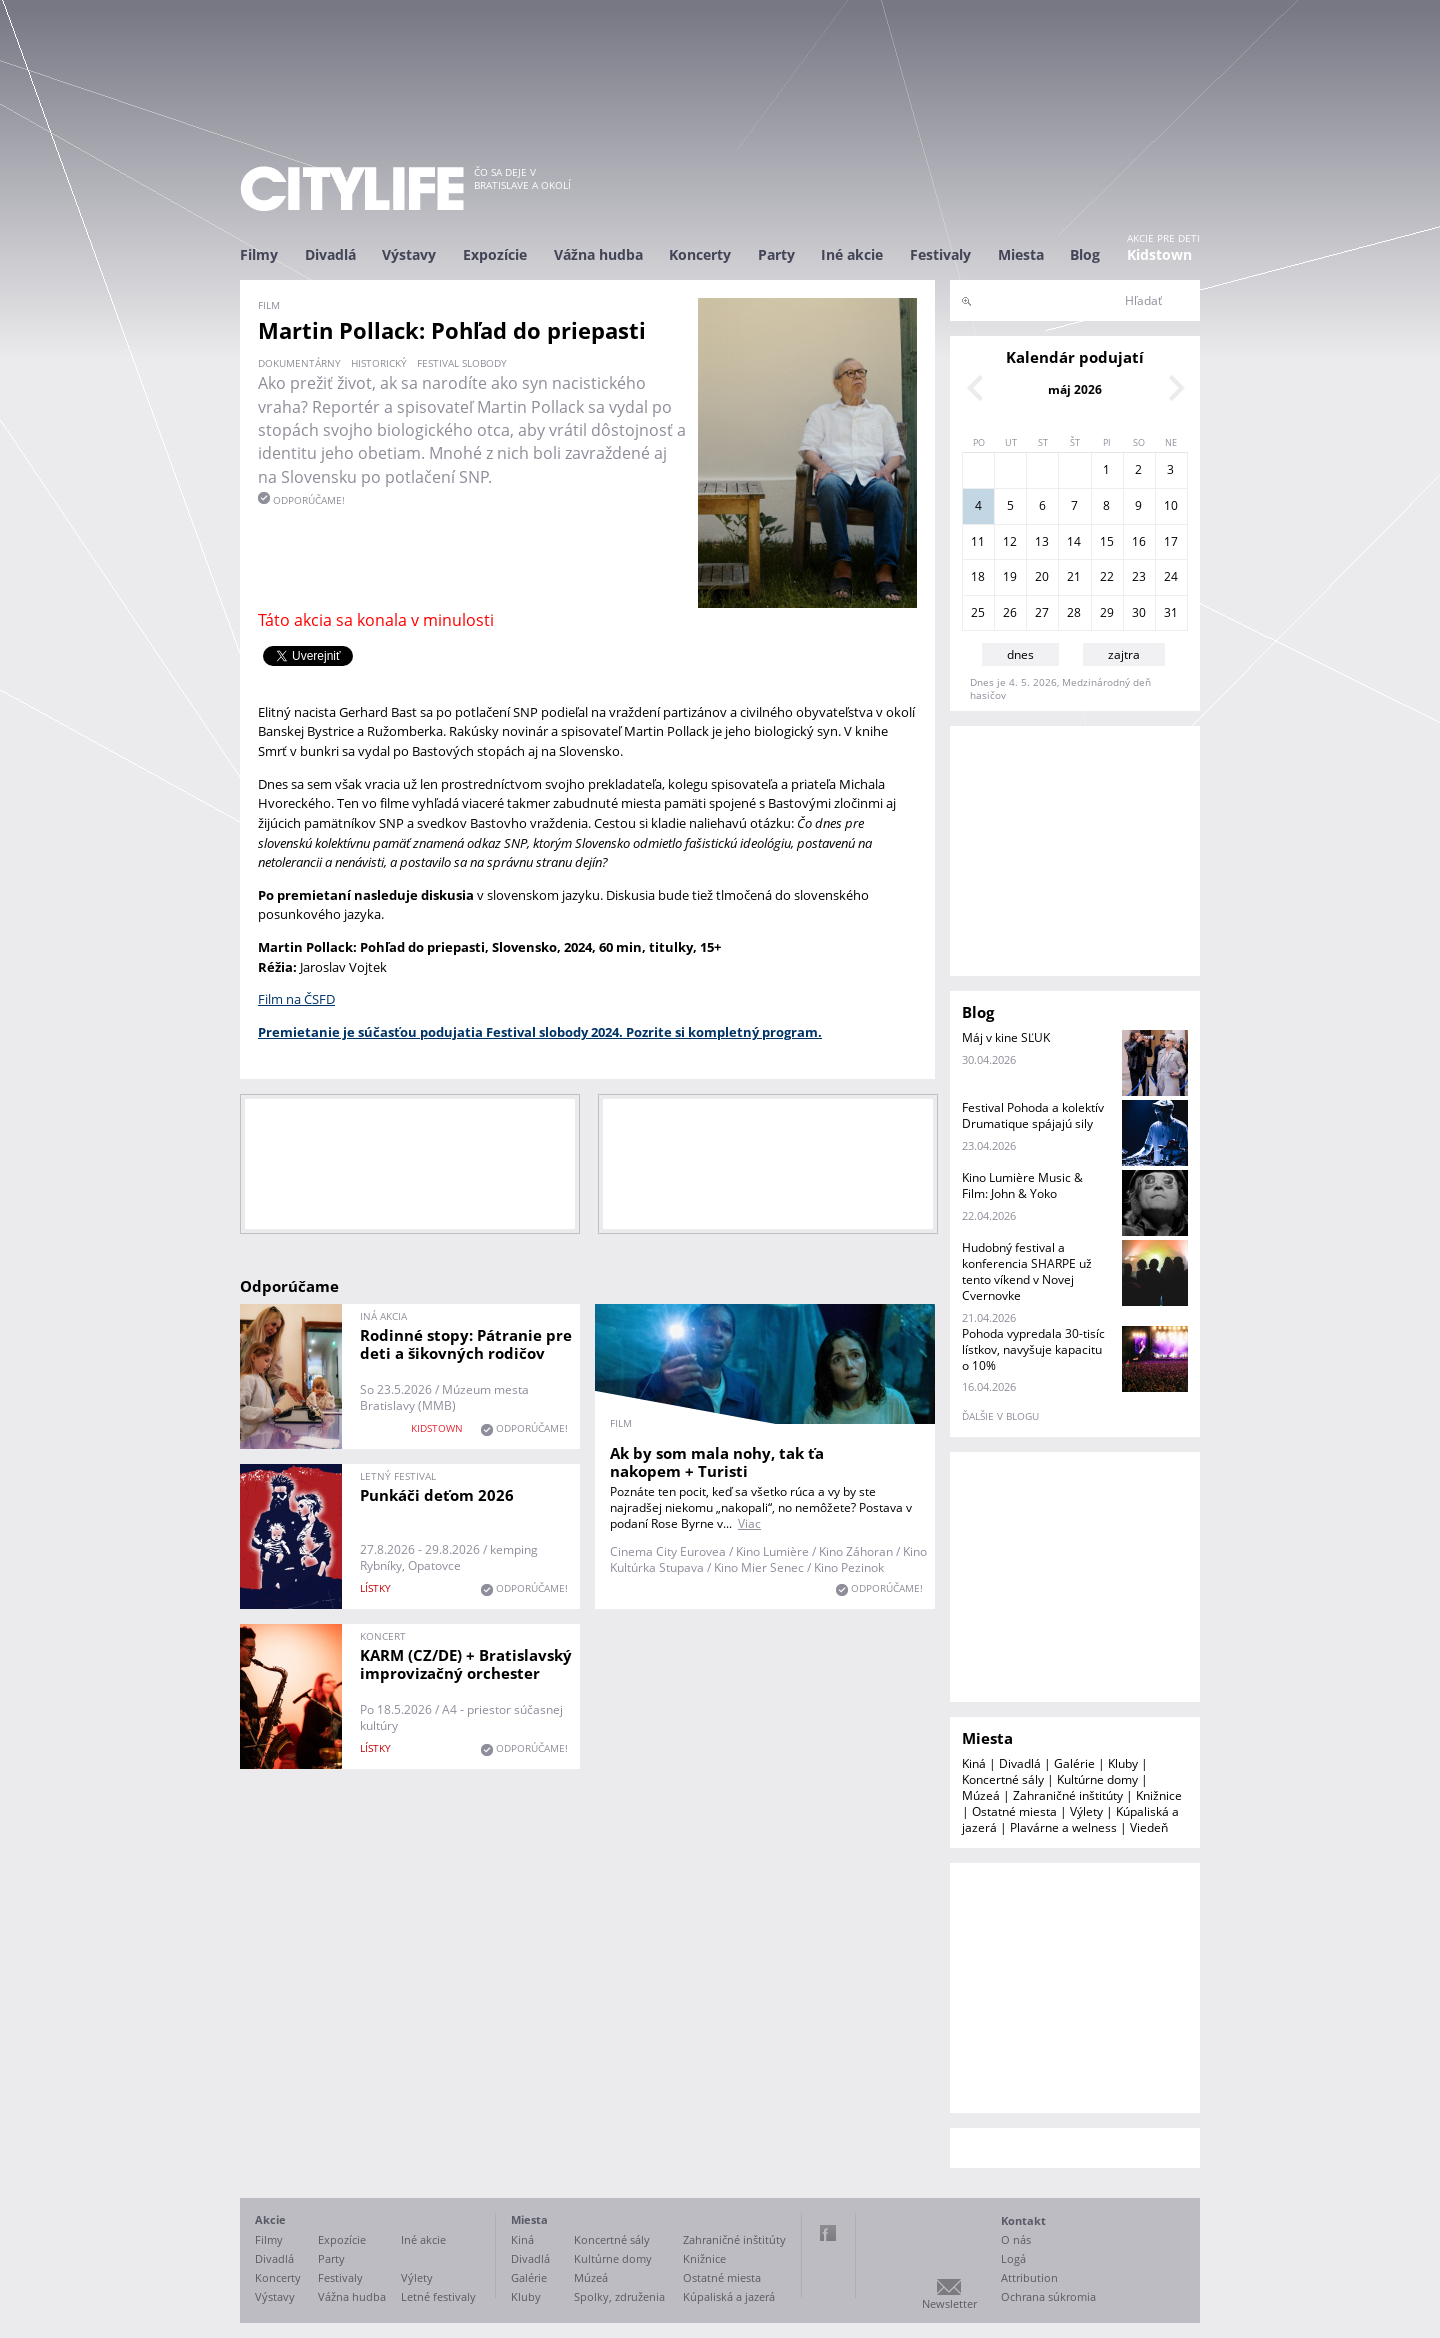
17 (1171, 541)
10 (1171, 505)
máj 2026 (1075, 389)
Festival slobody (462, 363)
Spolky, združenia (619, 2296)
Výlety (1086, 1811)
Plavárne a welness (1063, 1827)
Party (776, 254)
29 (1107, 612)
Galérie (1074, 1763)
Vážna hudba (598, 254)
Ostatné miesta (1014, 1811)
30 (1139, 612)
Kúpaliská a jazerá (729, 2296)
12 (1010, 541)
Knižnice (1159, 1795)
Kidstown (1159, 254)
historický (379, 363)
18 (978, 576)
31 (1171, 612)
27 (1042, 612)
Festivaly (940, 254)
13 (1042, 541)
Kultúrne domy (1097, 1779)
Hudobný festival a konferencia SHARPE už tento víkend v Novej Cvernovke (1027, 1271)
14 (1074, 541)
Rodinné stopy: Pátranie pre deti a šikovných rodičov (466, 1344)
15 (1107, 541)
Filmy (259, 254)
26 (1010, 612)
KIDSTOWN (437, 1428)
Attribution (1029, 2277)
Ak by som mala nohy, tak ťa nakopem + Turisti (717, 1462)
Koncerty (700, 254)
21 (1074, 576)
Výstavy (409, 254)
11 (978, 541)
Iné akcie (852, 254)
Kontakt (1023, 2220)
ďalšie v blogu (1000, 1416)
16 (1139, 541)
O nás (1016, 2239)
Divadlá (330, 254)
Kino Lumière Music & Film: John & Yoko (1022, 1185)
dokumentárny (299, 363)
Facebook (828, 2233)
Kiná (974, 1763)
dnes (1020, 654)
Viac (749, 1523)
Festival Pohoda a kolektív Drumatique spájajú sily (1033, 1115)
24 (1171, 576)
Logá (1013, 2258)
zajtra (1124, 654)
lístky (375, 1588)
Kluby (1123, 1763)
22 (1107, 576)
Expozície (495, 254)
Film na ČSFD (296, 999)
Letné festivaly (438, 2296)
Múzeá (981, 1795)
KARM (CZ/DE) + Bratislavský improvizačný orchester (466, 1664)
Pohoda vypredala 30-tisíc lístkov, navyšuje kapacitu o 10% (1033, 1349)
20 (1042, 576)
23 (1139, 576)
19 (1010, 576)
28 (1074, 612)
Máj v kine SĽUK (1006, 1037)
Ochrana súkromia (1048, 2296)
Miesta (1021, 254)
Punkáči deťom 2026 (437, 1495)
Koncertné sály (1003, 1779)
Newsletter (949, 2303)
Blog (1085, 254)
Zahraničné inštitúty (1068, 1795)
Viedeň (1149, 1827)
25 (978, 612)
